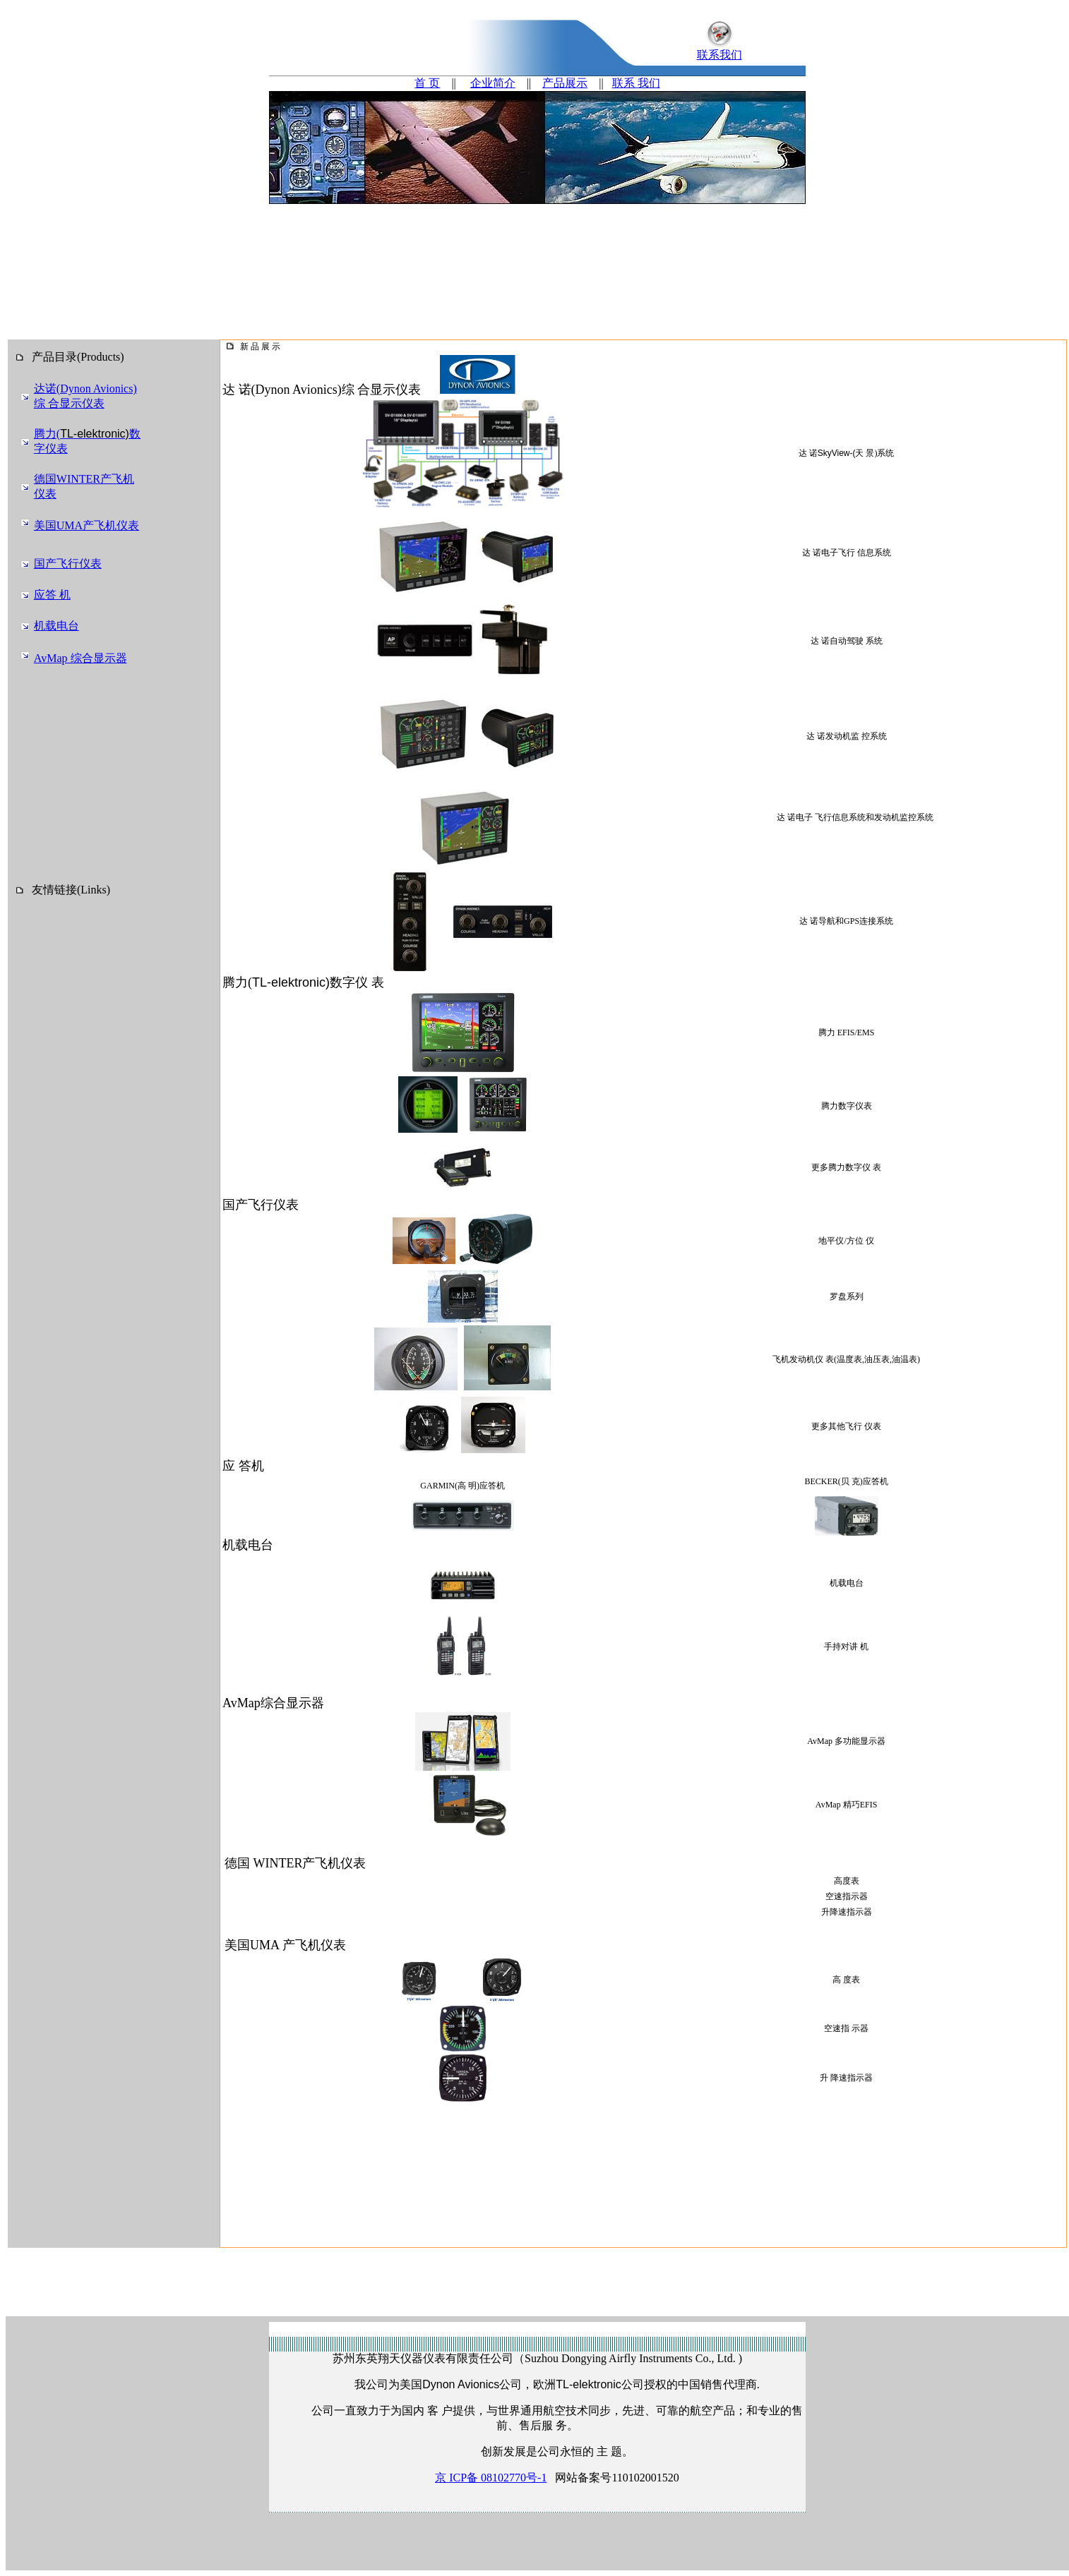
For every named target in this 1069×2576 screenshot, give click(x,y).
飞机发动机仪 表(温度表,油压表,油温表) (846, 1359)
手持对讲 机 (846, 1646)
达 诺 (847, 453)
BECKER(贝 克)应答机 (846, 1481)
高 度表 (846, 1980)
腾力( (237, 982)
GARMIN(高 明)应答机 (462, 1486)
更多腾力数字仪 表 (846, 1167)
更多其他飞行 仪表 (846, 1426)
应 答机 (243, 1466)
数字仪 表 (357, 982)
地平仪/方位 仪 (845, 1241)
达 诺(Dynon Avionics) (282, 390)
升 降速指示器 (846, 2078)
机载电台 (847, 1583)
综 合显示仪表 (382, 390)
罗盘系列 (847, 1296)
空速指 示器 (846, 2028)
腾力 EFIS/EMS (846, 1032)
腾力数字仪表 (846, 1106)
